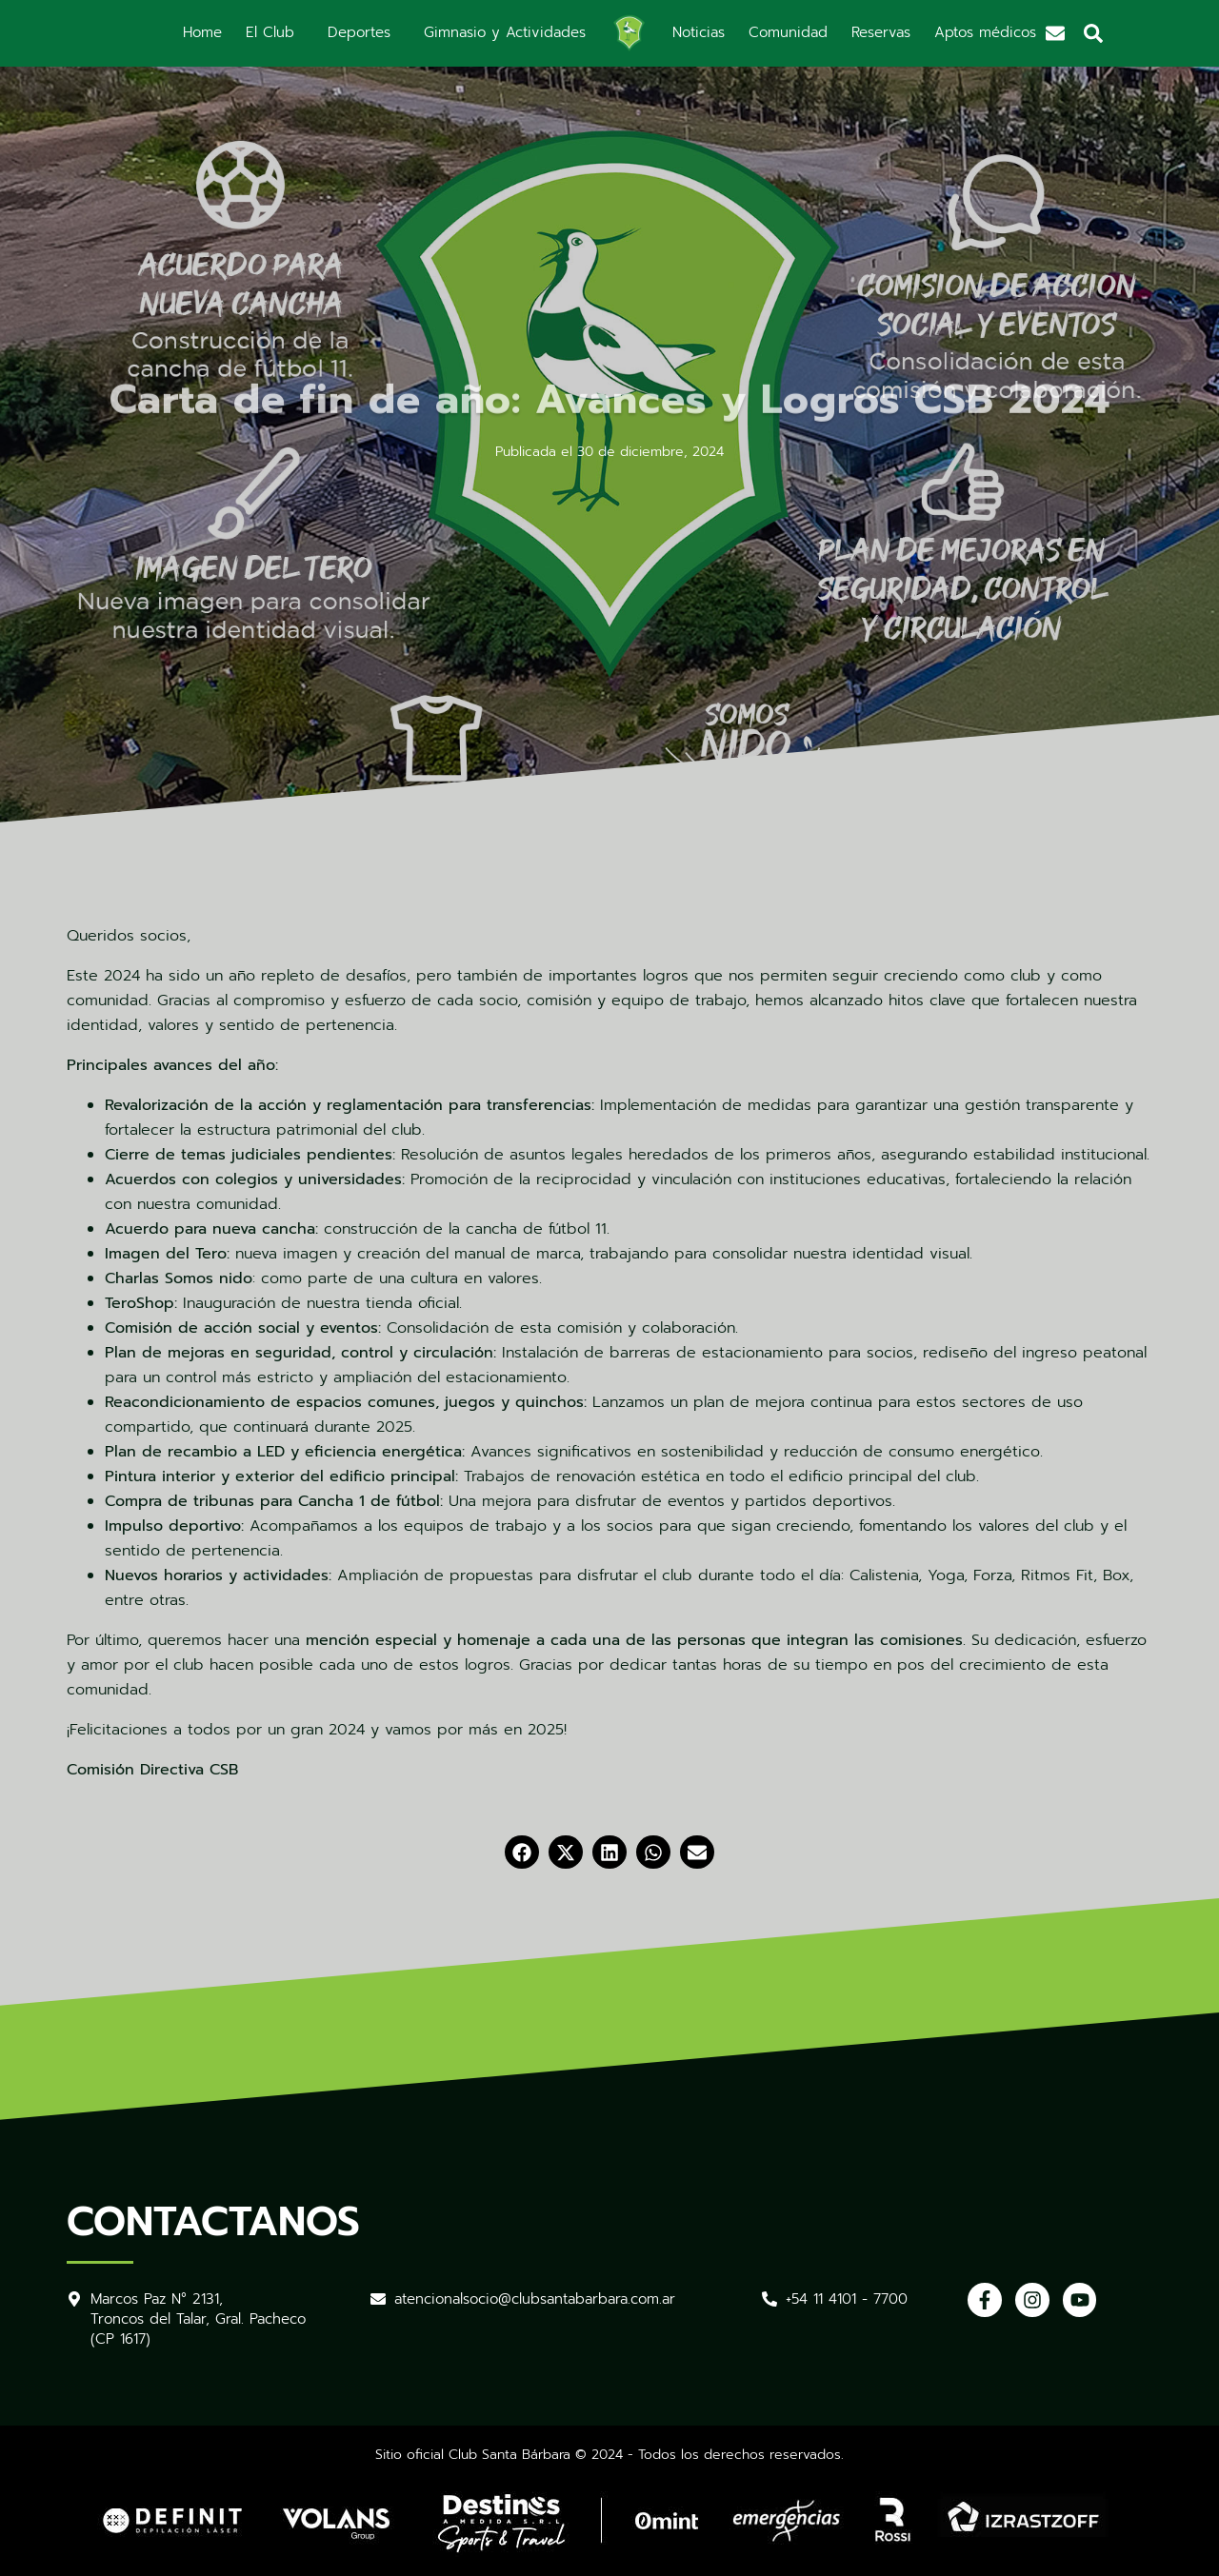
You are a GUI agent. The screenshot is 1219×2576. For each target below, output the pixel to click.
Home (202, 32)
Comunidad (788, 32)
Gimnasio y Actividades (505, 32)
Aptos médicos (985, 32)
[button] (522, 1852)
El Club (270, 32)
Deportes (359, 32)
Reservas (880, 32)
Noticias (698, 32)
